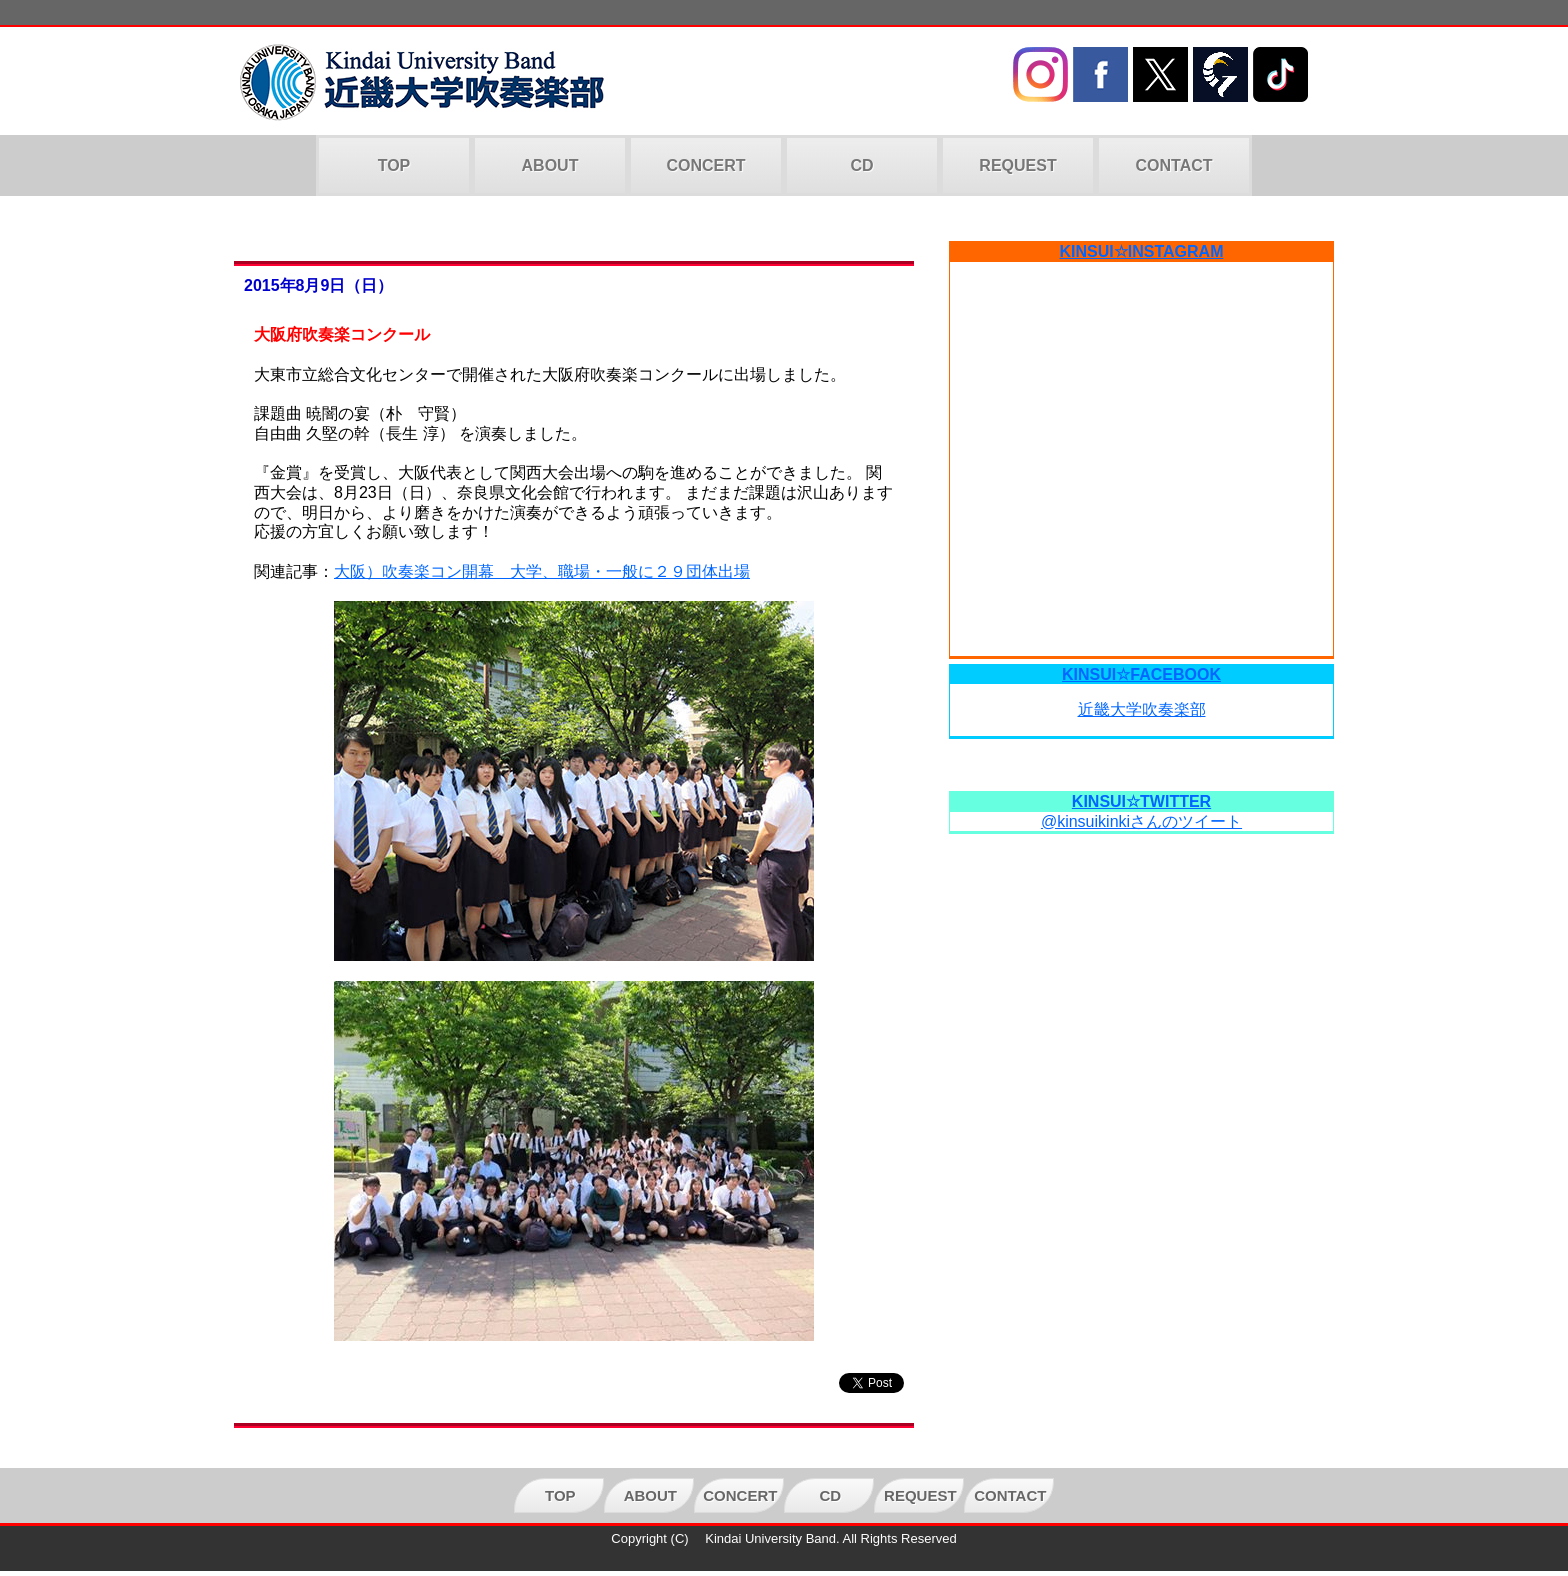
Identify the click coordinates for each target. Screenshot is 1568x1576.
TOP (394, 165)
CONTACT (1173, 165)
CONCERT (705, 165)
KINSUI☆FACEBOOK (1141, 674)
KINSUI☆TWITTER (1141, 801)
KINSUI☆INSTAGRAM (1142, 251)
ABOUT (550, 165)
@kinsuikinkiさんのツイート (1141, 821)
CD (861, 165)
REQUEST (1017, 165)
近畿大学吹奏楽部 (1142, 709)
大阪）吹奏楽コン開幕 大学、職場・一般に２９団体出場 (542, 571)
